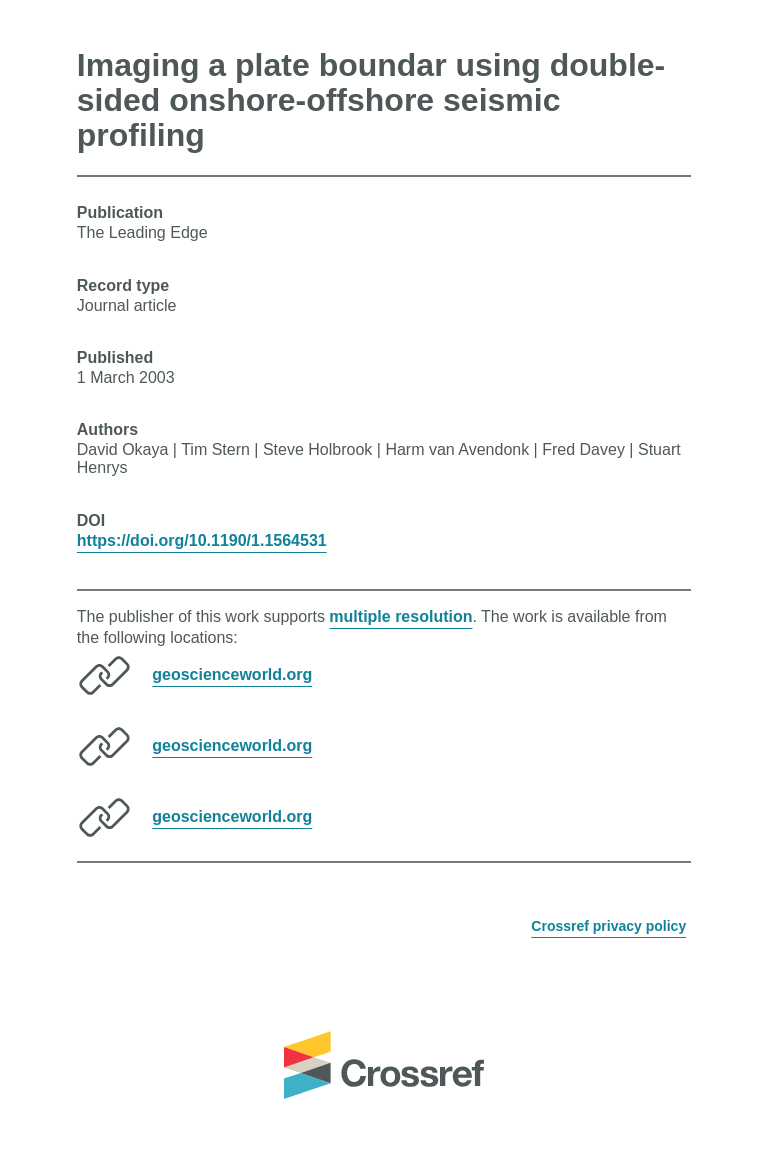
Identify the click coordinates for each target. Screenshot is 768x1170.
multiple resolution (400, 616)
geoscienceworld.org (232, 674)
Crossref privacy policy (608, 926)
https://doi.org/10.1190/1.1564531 (202, 540)
